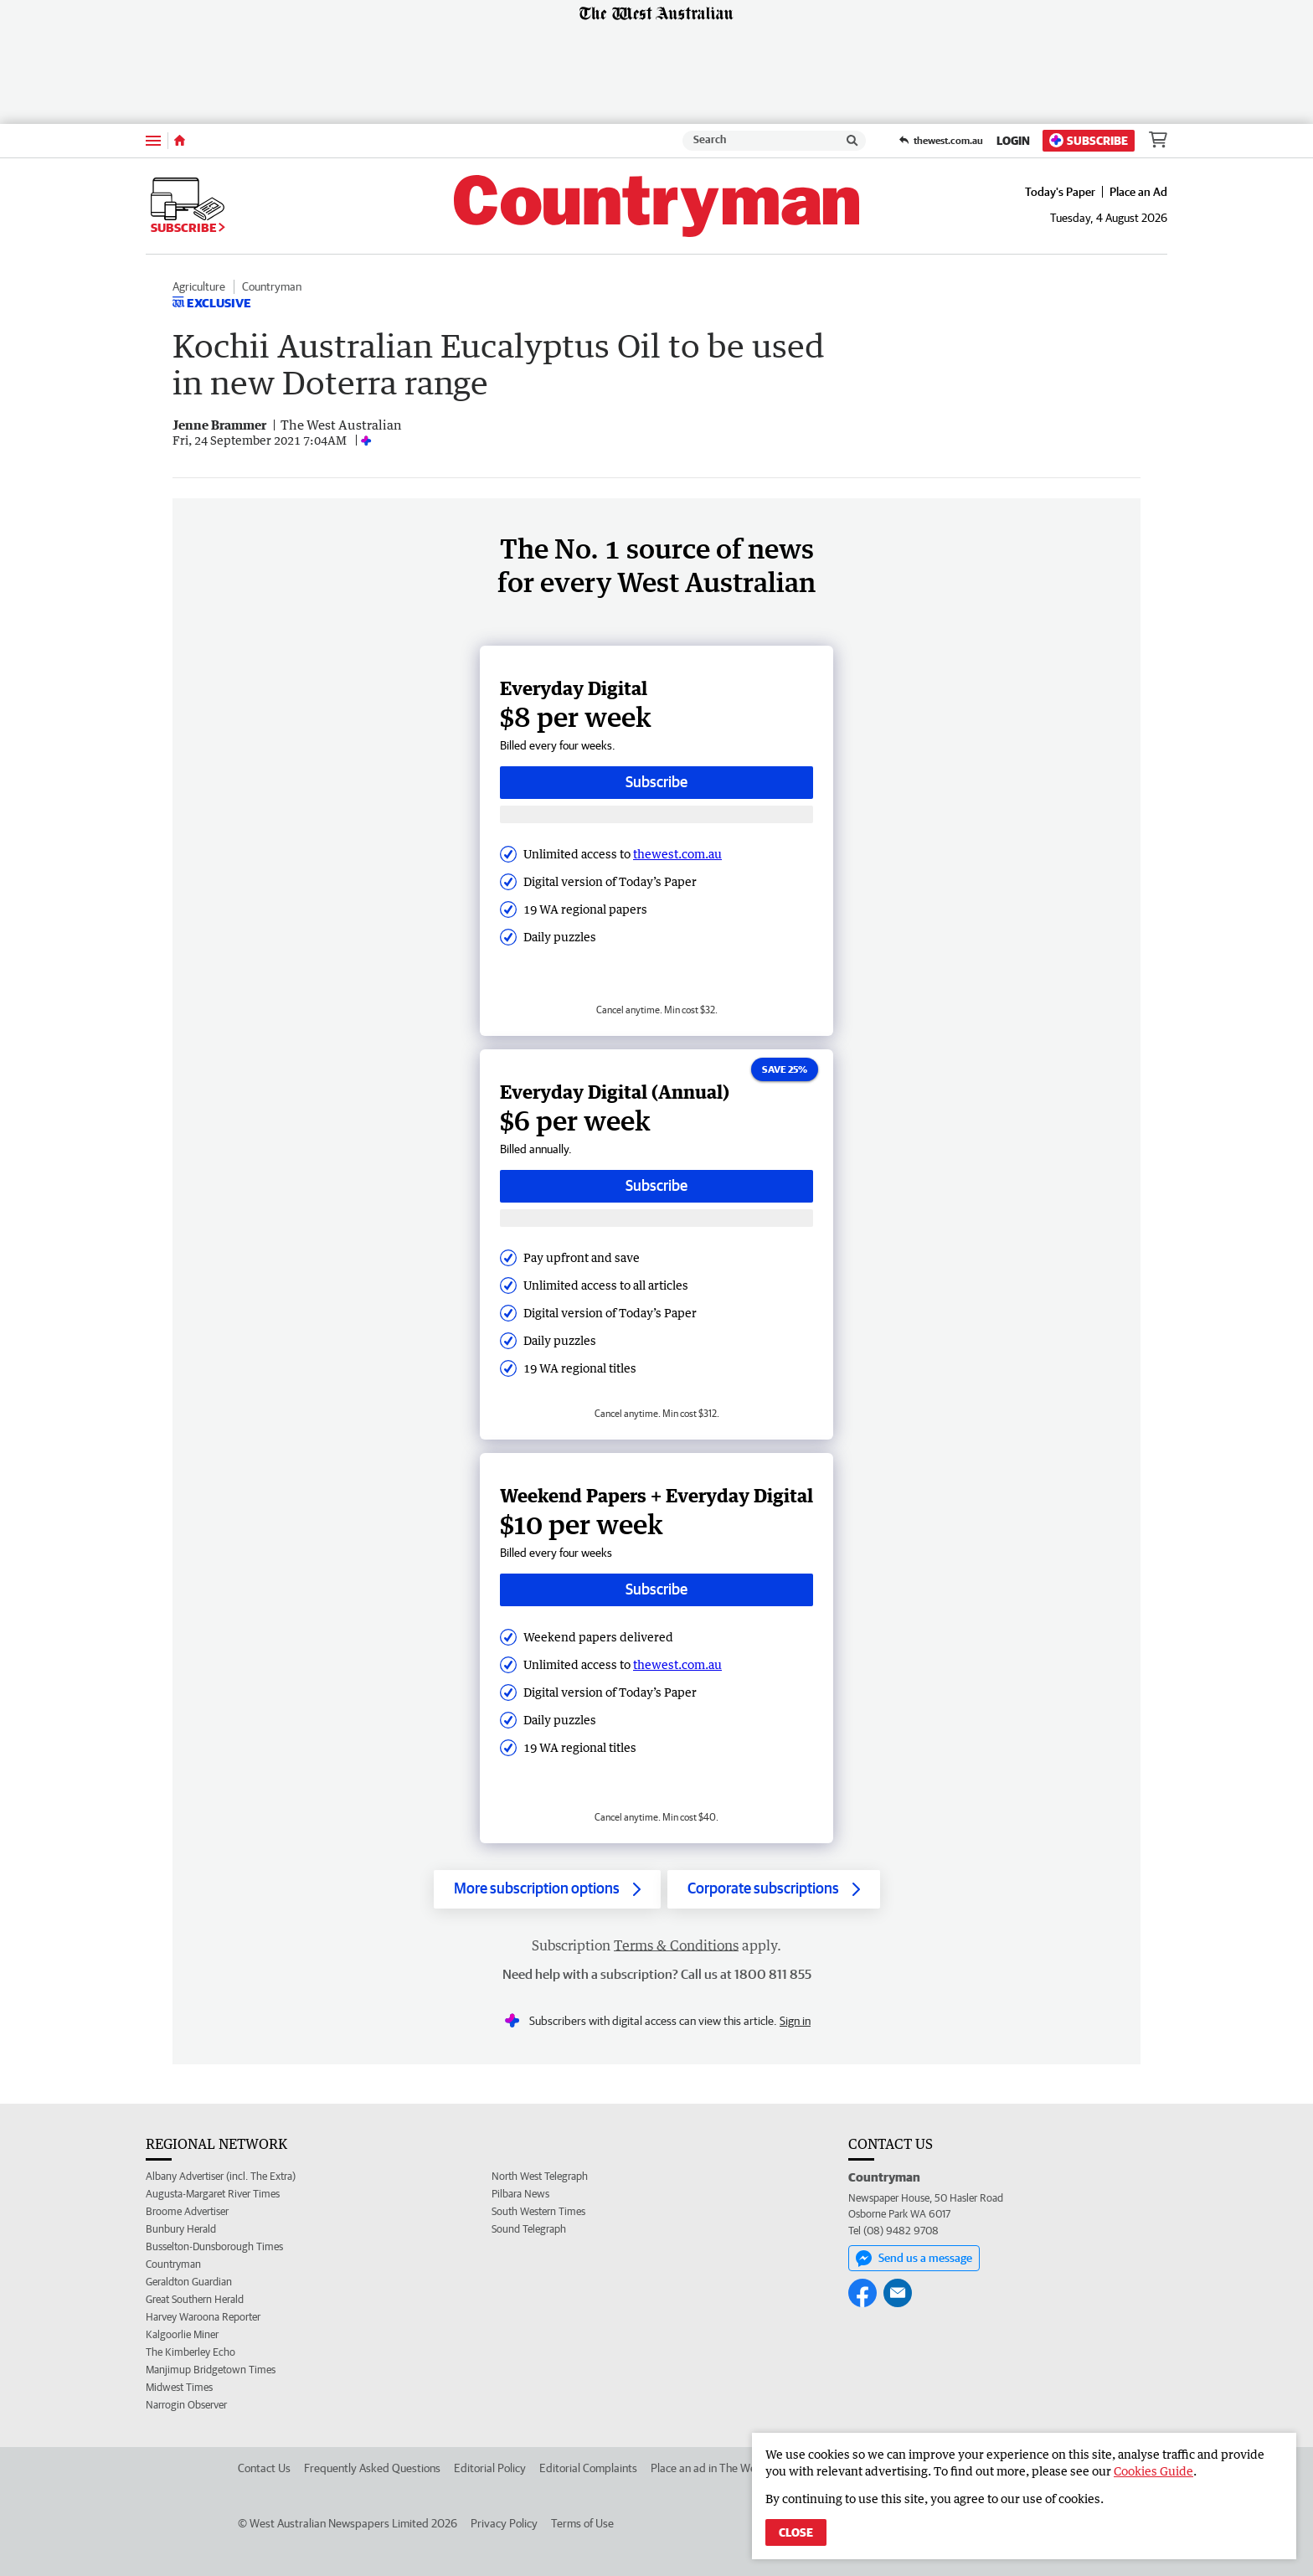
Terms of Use (582, 2523)
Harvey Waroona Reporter (203, 2317)
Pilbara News (520, 2193)
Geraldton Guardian (189, 2281)
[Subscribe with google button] (656, 814)
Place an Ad (1138, 192)
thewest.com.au (677, 854)
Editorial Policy (490, 2468)
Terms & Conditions (676, 1945)
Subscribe (1088, 140)
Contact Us (264, 2468)
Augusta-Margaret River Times (213, 2193)
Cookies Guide (1153, 2471)
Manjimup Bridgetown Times (210, 2369)
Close (796, 2532)
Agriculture (198, 286)
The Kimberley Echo (190, 2352)
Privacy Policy (504, 2523)
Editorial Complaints (588, 2468)
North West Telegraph (540, 2176)
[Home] (179, 141)
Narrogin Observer (186, 2404)
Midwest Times (179, 2387)
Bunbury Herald (181, 2229)
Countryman (271, 286)
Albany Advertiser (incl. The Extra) (221, 2176)
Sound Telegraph (529, 2229)
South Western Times (538, 2211)
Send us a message (914, 2258)
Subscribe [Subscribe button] (656, 782)
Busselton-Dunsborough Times (214, 2246)
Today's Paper (1060, 192)
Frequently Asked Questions (372, 2468)
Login (1013, 140)
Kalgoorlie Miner (182, 2334)
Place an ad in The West (708, 2468)
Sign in (795, 2020)
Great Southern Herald (195, 2299)
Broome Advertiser (187, 2211)
